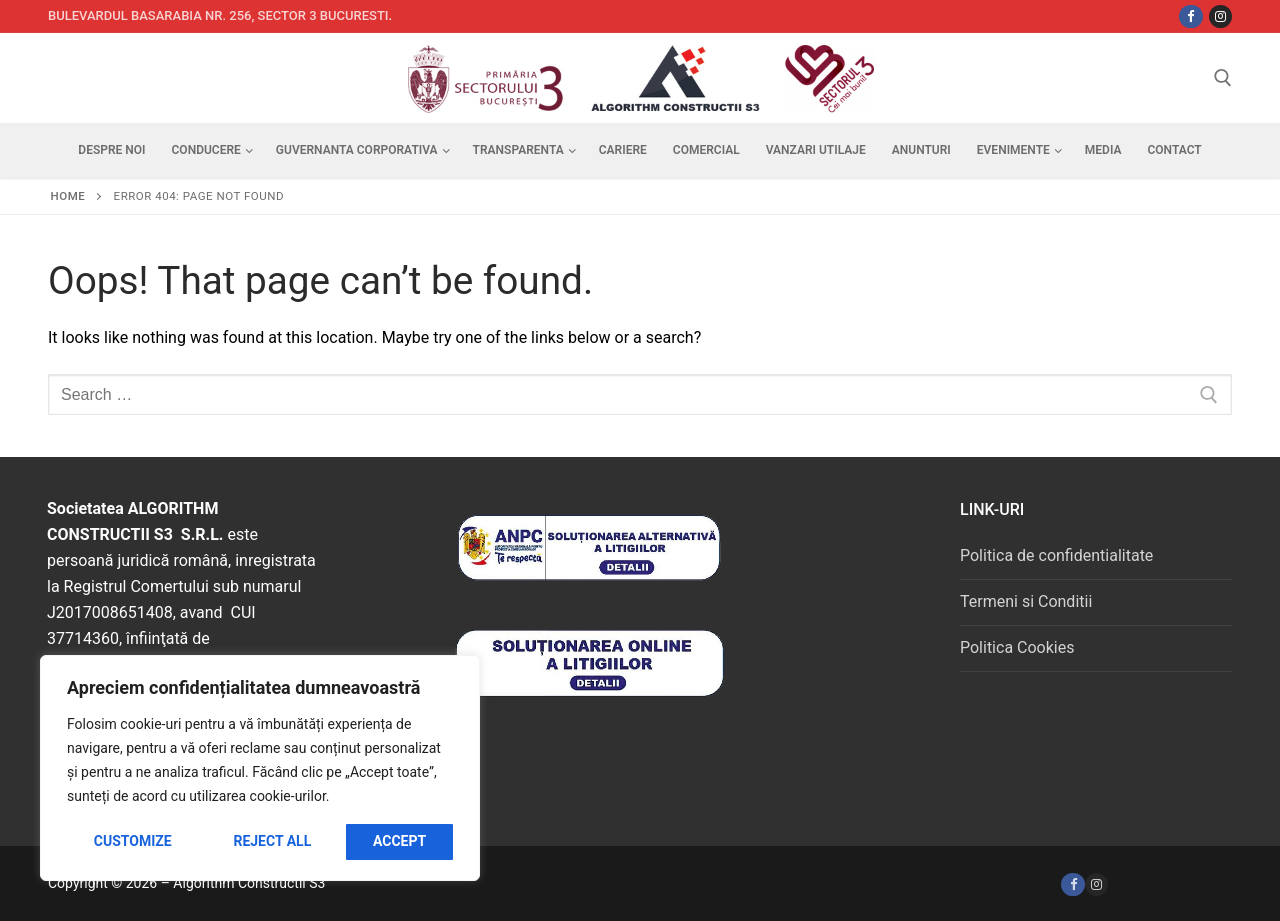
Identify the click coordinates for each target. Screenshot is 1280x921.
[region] (260, 768)
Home (68, 196)
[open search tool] (1223, 78)
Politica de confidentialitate (1056, 555)
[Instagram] (1220, 16)
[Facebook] (1072, 884)
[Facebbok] (1190, 16)
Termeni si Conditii (1026, 601)
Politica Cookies (1017, 647)
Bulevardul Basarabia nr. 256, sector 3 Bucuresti (218, 15)
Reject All (272, 841)
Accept (399, 841)
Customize (133, 841)
